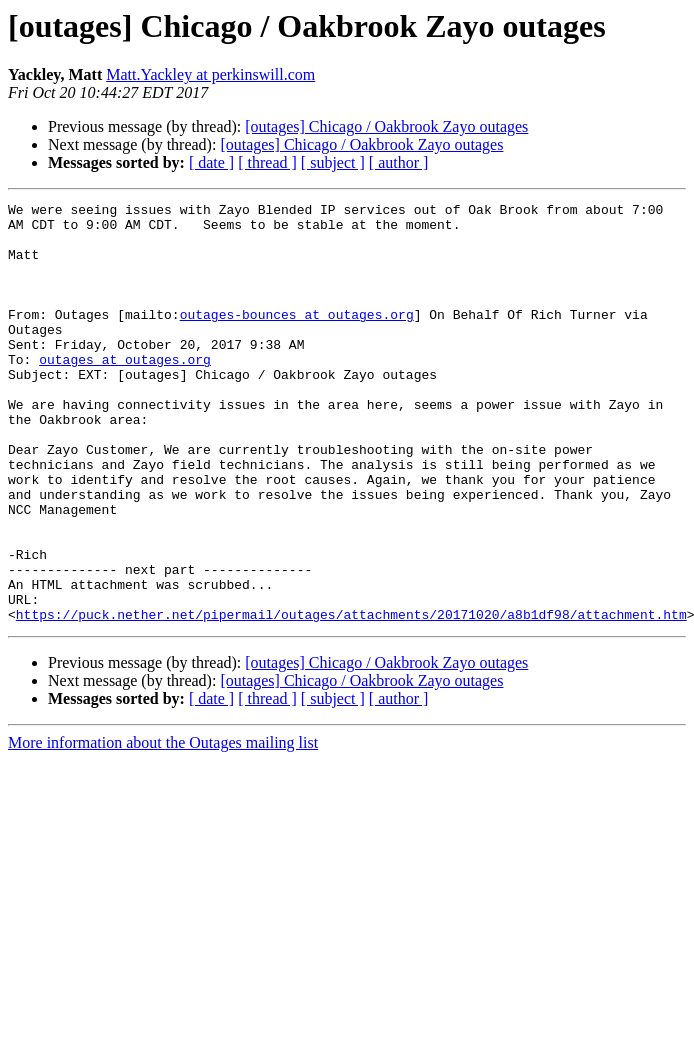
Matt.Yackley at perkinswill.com (210, 74)
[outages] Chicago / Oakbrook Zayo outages (386, 126)
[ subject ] (333, 162)
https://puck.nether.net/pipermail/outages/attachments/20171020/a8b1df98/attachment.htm (351, 698)
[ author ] (399, 162)
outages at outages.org (125, 392)
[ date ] (211, 162)
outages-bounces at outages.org (297, 338)
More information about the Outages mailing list (163, 826)
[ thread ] (267, 162)
